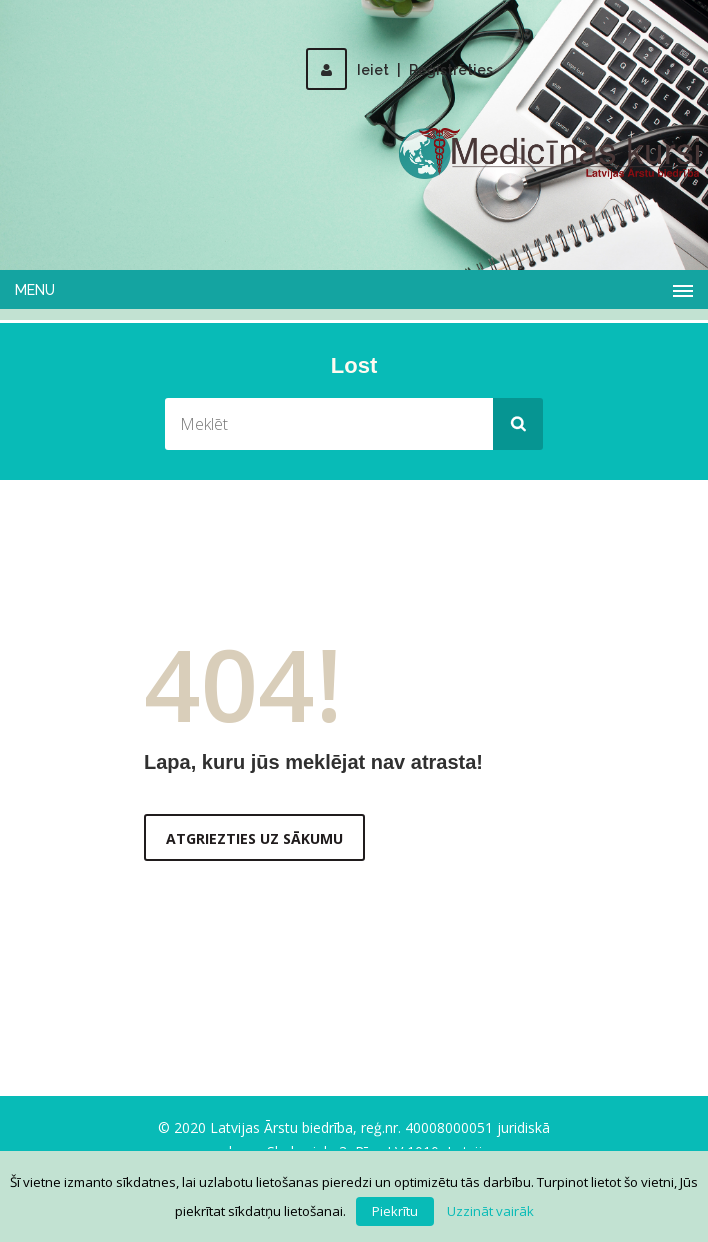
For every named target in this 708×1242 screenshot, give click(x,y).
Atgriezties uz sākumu (254, 838)
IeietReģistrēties (399, 70)
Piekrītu (395, 1211)
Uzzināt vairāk (490, 1211)
